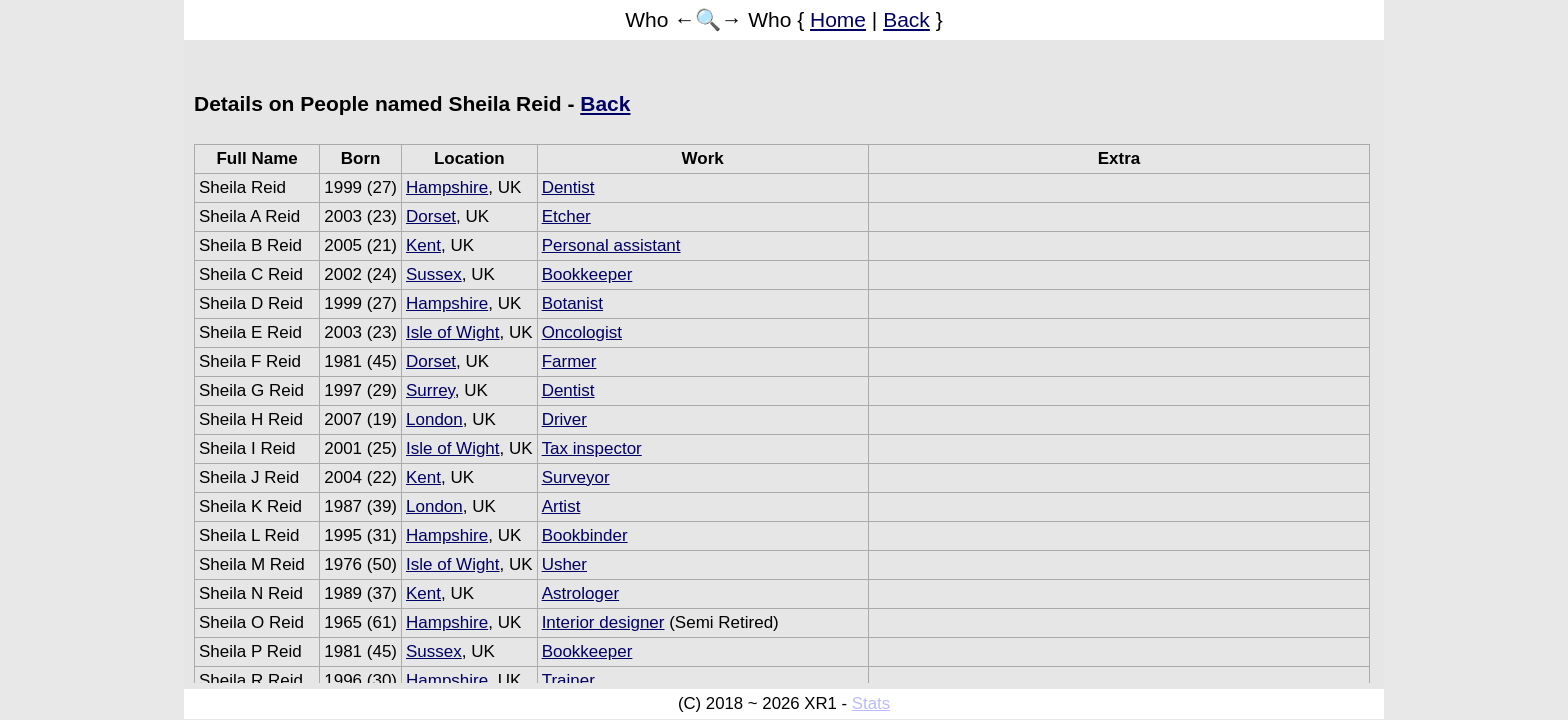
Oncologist (582, 332)
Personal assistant (611, 245)
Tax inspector (592, 448)
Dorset (431, 216)
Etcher (566, 216)
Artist (561, 506)
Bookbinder (585, 535)
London (434, 419)
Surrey (430, 390)
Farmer (569, 361)
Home (838, 19)
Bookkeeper (587, 274)
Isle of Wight (453, 332)
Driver (564, 419)
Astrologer (580, 593)
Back (906, 19)
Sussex (434, 274)
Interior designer (603, 622)
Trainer (568, 680)
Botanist (572, 303)
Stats (871, 703)
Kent (423, 245)
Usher (564, 564)
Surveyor (576, 477)
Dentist (568, 187)
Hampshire (447, 187)
